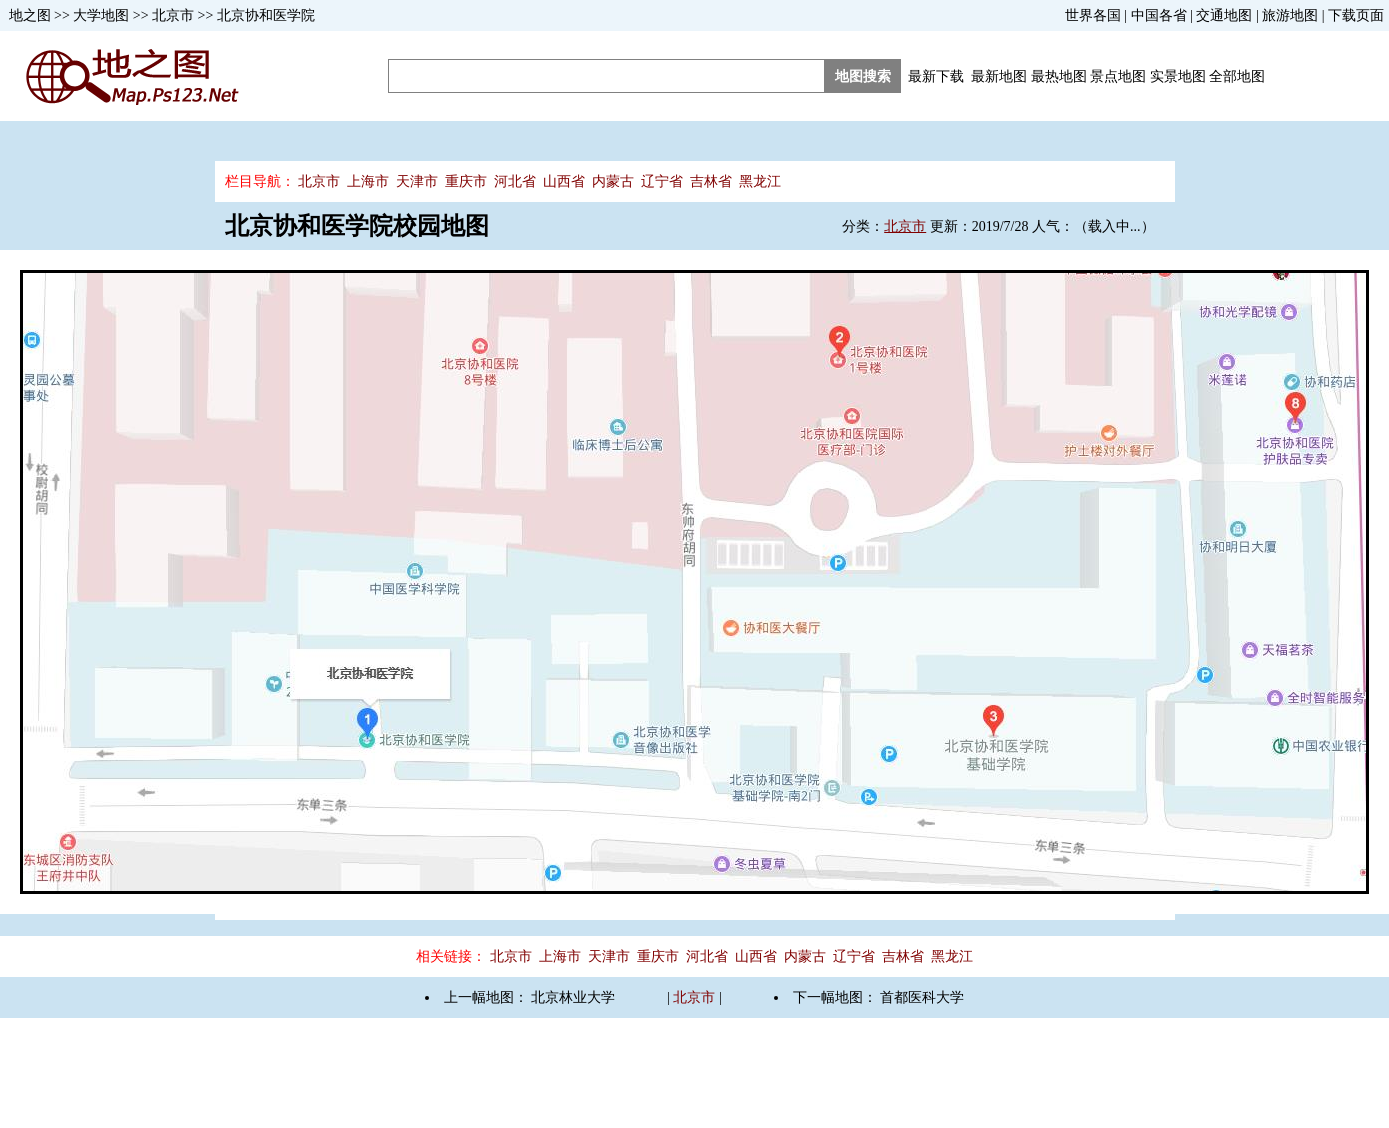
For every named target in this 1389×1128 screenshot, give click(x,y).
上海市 (368, 181)
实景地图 (1178, 76)
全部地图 (1237, 76)
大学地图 (101, 15)
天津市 (417, 181)
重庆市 (466, 181)
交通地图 (1224, 15)
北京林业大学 (573, 997)
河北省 (515, 181)
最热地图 (1059, 76)
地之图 (30, 15)
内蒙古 (613, 181)
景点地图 (1118, 76)
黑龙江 (760, 181)
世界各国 (1093, 15)
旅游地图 (1290, 15)
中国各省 (1159, 15)
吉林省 (711, 181)
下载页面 (1356, 15)
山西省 (564, 181)
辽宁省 (662, 181)
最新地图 (999, 76)
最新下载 (936, 76)
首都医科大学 (922, 997)
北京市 (173, 15)
